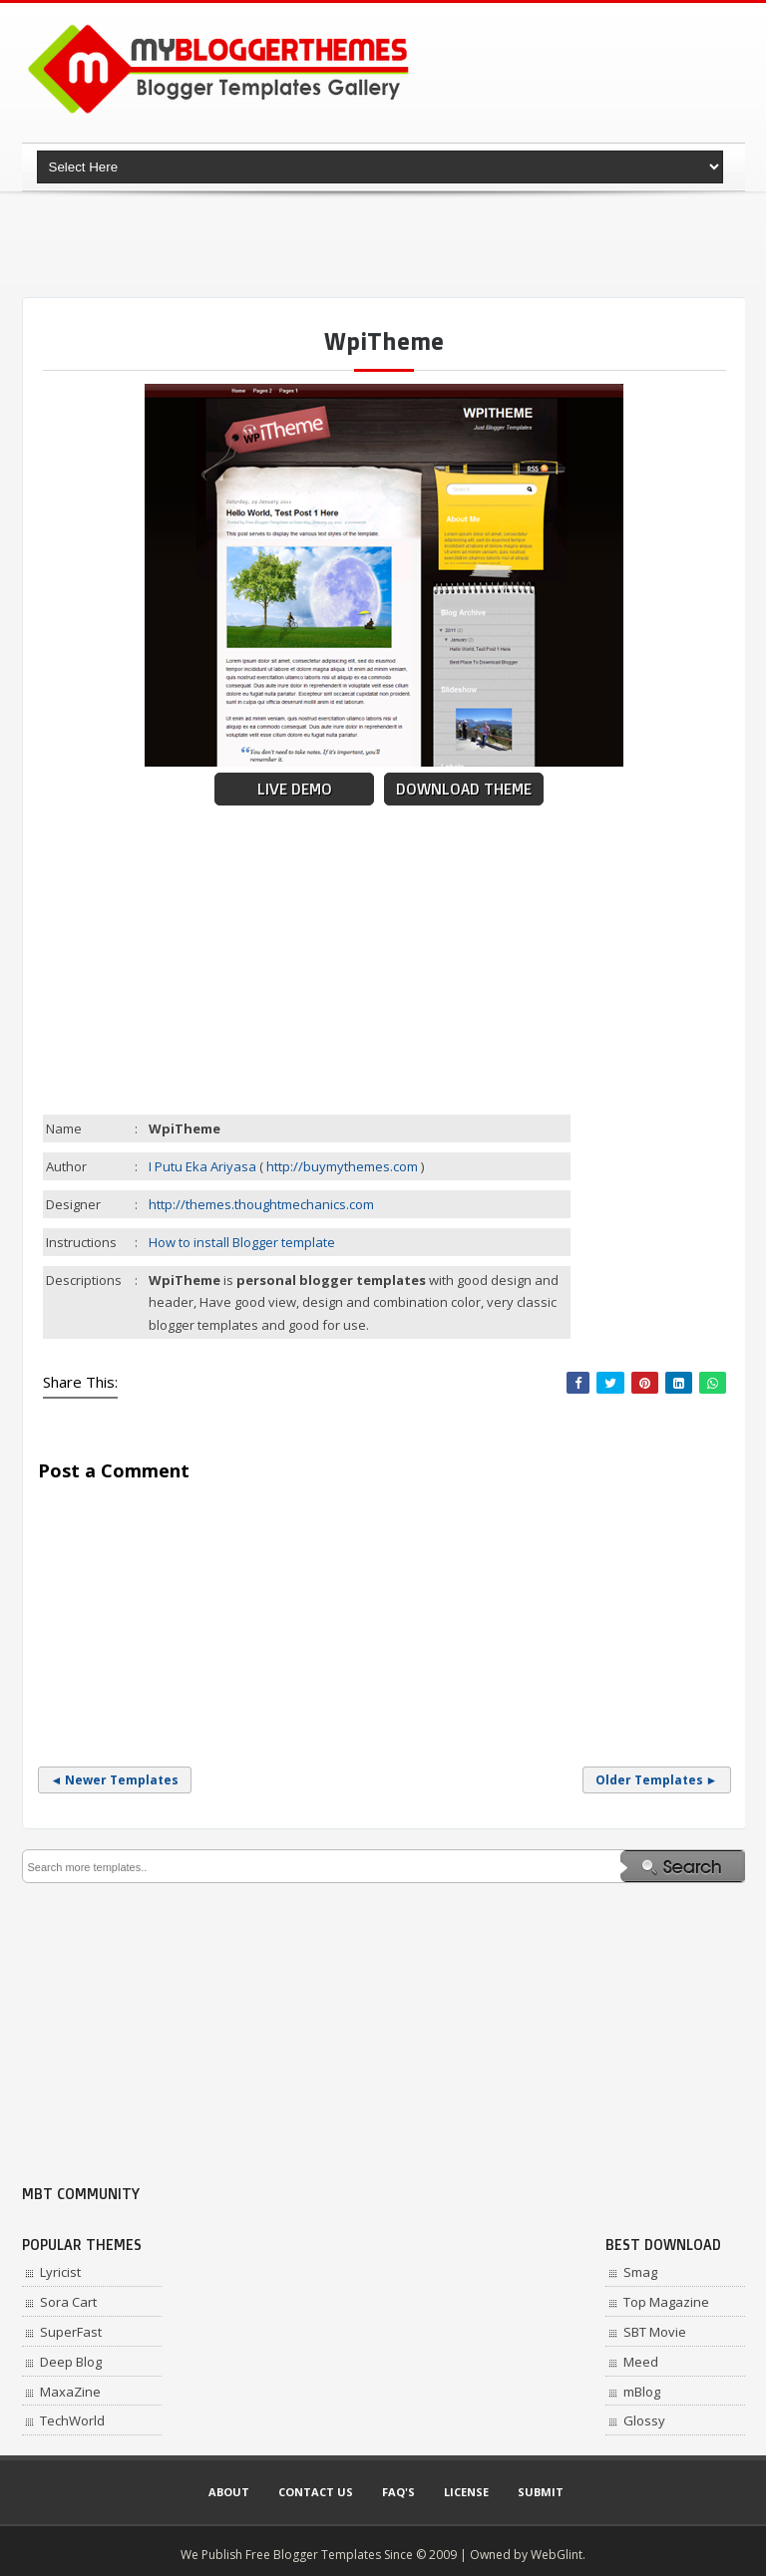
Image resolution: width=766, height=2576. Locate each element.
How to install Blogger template (242, 1242)
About (228, 2491)
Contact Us (315, 2491)
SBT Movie (654, 2332)
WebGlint (556, 2554)
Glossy (644, 2420)
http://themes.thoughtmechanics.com (261, 1204)
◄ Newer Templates (115, 1779)
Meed (640, 2362)
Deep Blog (71, 2362)
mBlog (641, 2392)
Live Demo (294, 789)
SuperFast (71, 2332)
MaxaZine (70, 2392)
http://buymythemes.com (342, 1166)
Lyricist (60, 2272)
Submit (541, 2491)
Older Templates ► (656, 1779)
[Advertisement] (385, 244)
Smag (640, 2272)
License (466, 2491)
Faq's (398, 2491)
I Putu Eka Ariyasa (202, 1166)
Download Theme (464, 789)
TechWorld (72, 2420)
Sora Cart (68, 2302)
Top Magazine (666, 2302)
